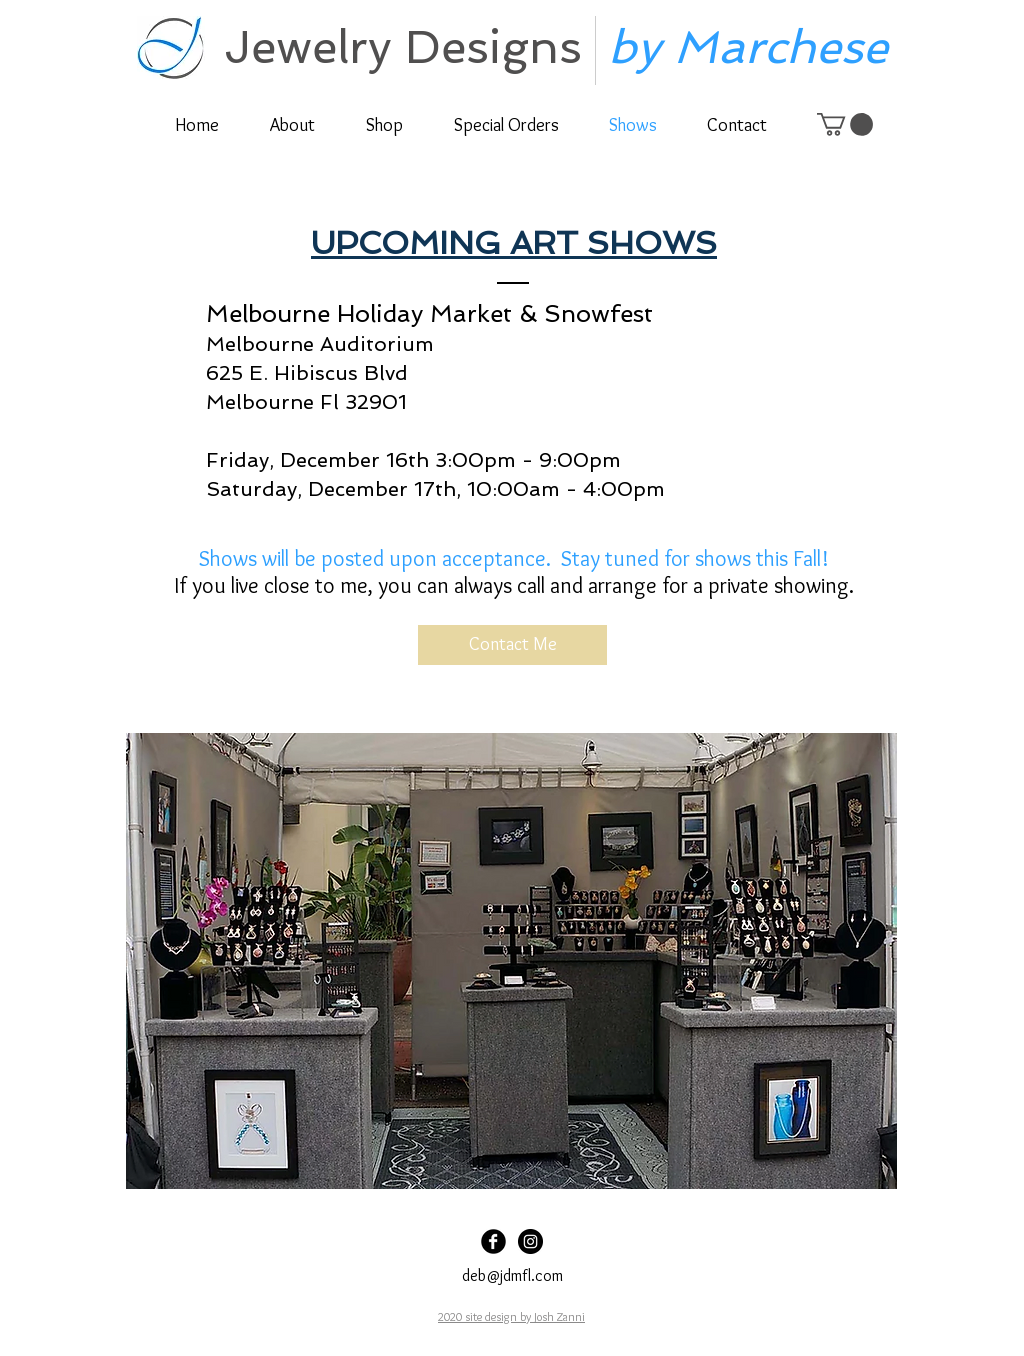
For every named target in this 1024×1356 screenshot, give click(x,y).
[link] (845, 124)
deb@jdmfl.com (512, 1275)
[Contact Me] (512, 645)
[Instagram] (530, 1241)
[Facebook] (493, 1241)
